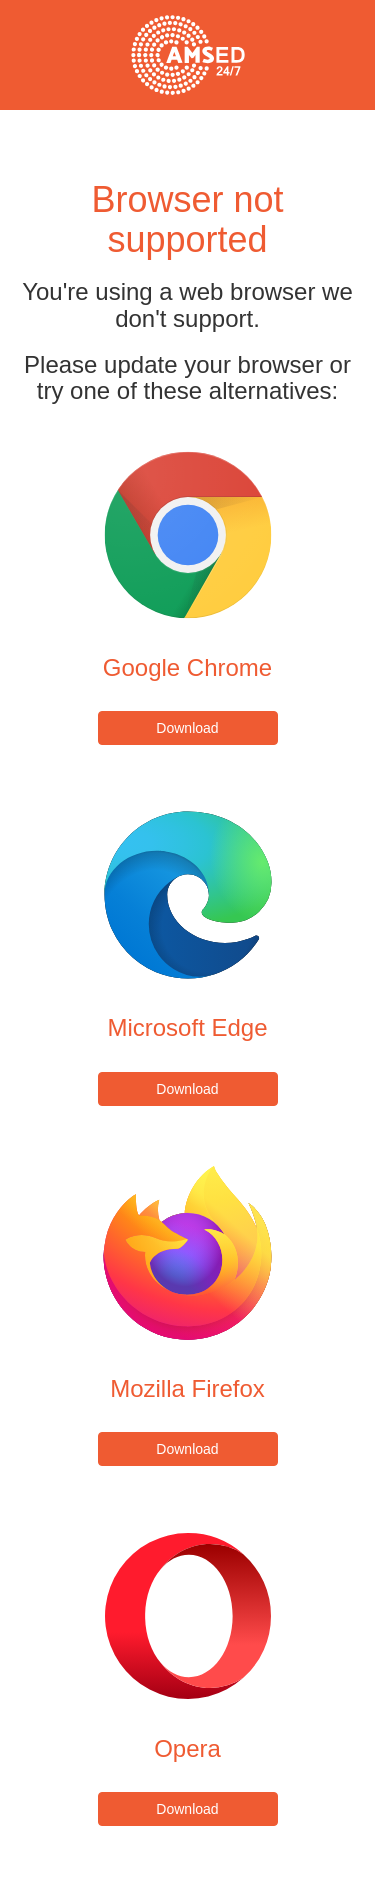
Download (187, 728)
